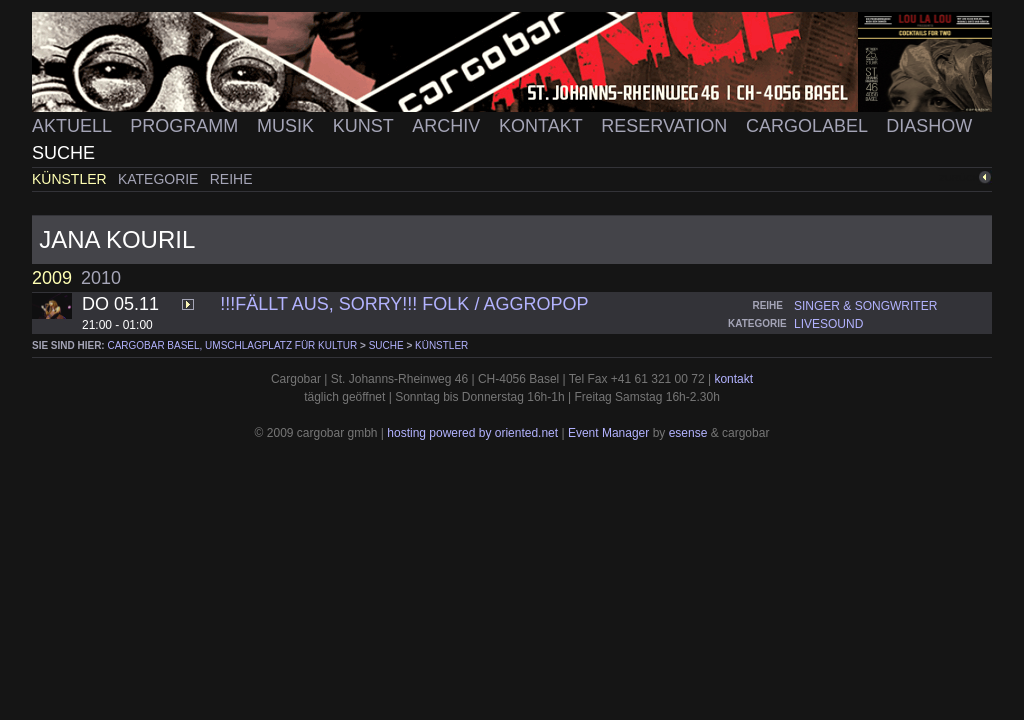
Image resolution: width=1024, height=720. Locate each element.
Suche (63, 153)
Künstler (71, 179)
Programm (186, 126)
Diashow (929, 126)
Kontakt (543, 126)
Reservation (666, 126)
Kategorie (160, 179)
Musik (288, 126)
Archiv (448, 126)
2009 (52, 278)
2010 (101, 278)
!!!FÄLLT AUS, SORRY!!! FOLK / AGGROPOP (404, 304)
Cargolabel (809, 126)
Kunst (366, 126)
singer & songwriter (865, 306)
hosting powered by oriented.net (472, 433)
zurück (959, 177)
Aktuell (74, 126)
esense (688, 433)
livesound (828, 324)
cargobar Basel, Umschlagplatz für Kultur (232, 345)
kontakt (733, 379)
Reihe (231, 179)
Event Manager (608, 433)
